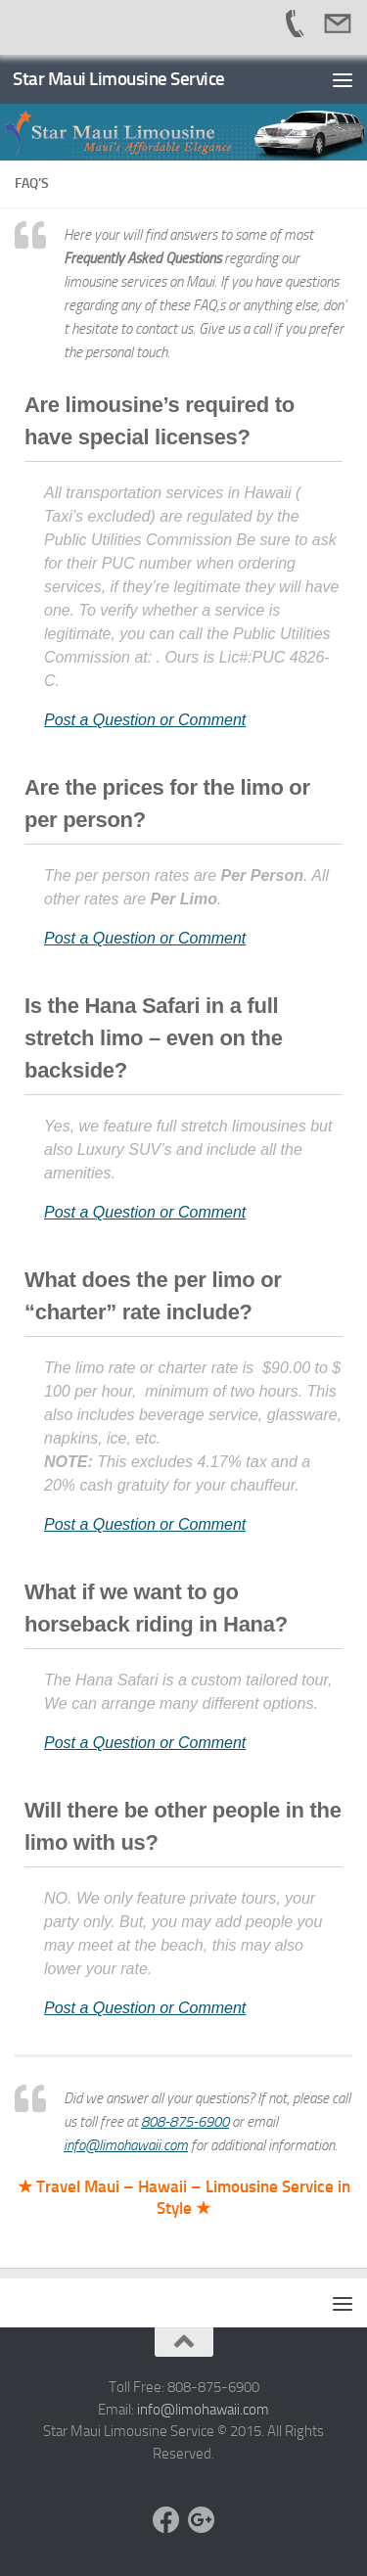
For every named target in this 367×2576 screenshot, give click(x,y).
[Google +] (201, 2520)
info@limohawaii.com (126, 2145)
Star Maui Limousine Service (119, 79)
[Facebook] (166, 2520)
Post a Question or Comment (145, 720)
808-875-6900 (185, 2122)
